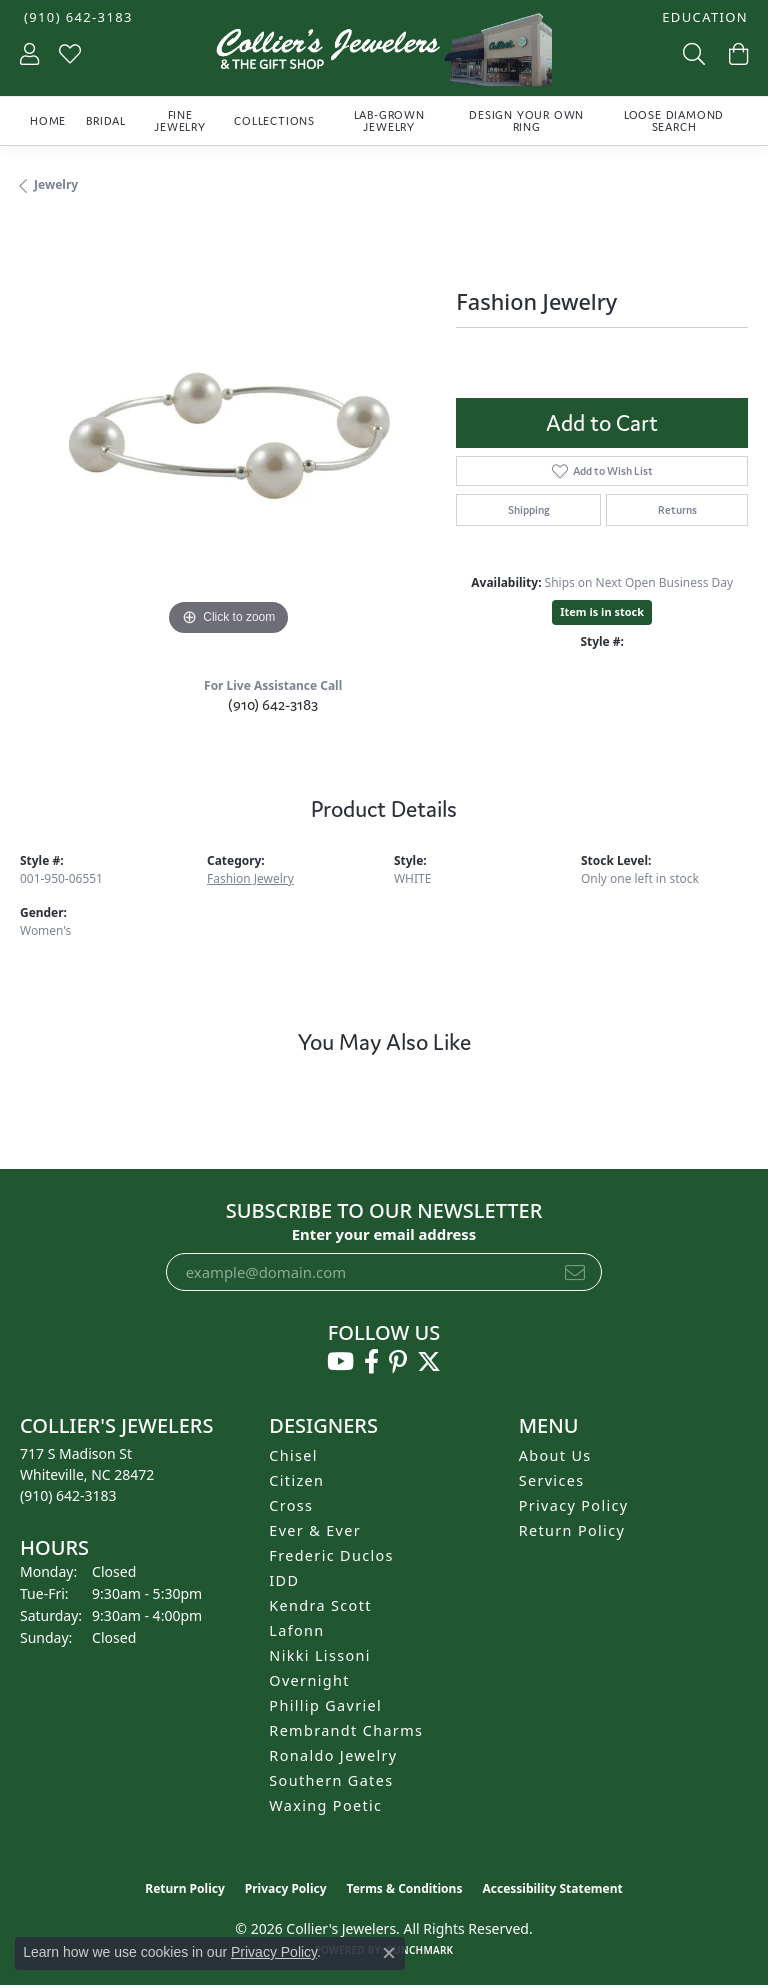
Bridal (106, 121)
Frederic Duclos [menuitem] (331, 1555)
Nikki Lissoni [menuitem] (320, 1655)
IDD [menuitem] (284, 1580)
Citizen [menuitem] (296, 1480)
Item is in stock (602, 611)
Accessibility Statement (552, 1888)
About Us (555, 1455)
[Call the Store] (68, 1495)
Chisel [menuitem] (293, 1455)
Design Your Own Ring (526, 121)
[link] (76, 17)
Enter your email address (384, 1234)
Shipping (529, 510)
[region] (228, 433)
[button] (703, 17)
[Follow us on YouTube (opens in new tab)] (340, 1362)
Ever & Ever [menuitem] (315, 1530)
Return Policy (572, 1530)
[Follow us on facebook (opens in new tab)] (371, 1362)
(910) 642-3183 (273, 704)
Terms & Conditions (405, 1888)
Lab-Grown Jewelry (389, 121)
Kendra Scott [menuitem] (320, 1605)
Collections (274, 121)
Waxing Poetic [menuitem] (325, 1805)
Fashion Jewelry (250, 878)
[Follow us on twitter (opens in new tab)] (429, 1362)
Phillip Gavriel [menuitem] (325, 1705)
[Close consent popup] (389, 1953)
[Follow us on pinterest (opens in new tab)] (398, 1362)
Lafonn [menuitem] (296, 1630)
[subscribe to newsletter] (575, 1272)
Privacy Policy (574, 1505)
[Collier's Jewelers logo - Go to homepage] (384, 54)
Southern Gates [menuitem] (331, 1780)
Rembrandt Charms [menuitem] (346, 1730)
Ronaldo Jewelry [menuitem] (333, 1755)
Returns (677, 510)
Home (48, 121)
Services (552, 1480)
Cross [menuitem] (291, 1505)
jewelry (56, 184)
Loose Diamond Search (674, 121)
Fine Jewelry (180, 121)
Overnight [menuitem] (309, 1680)
